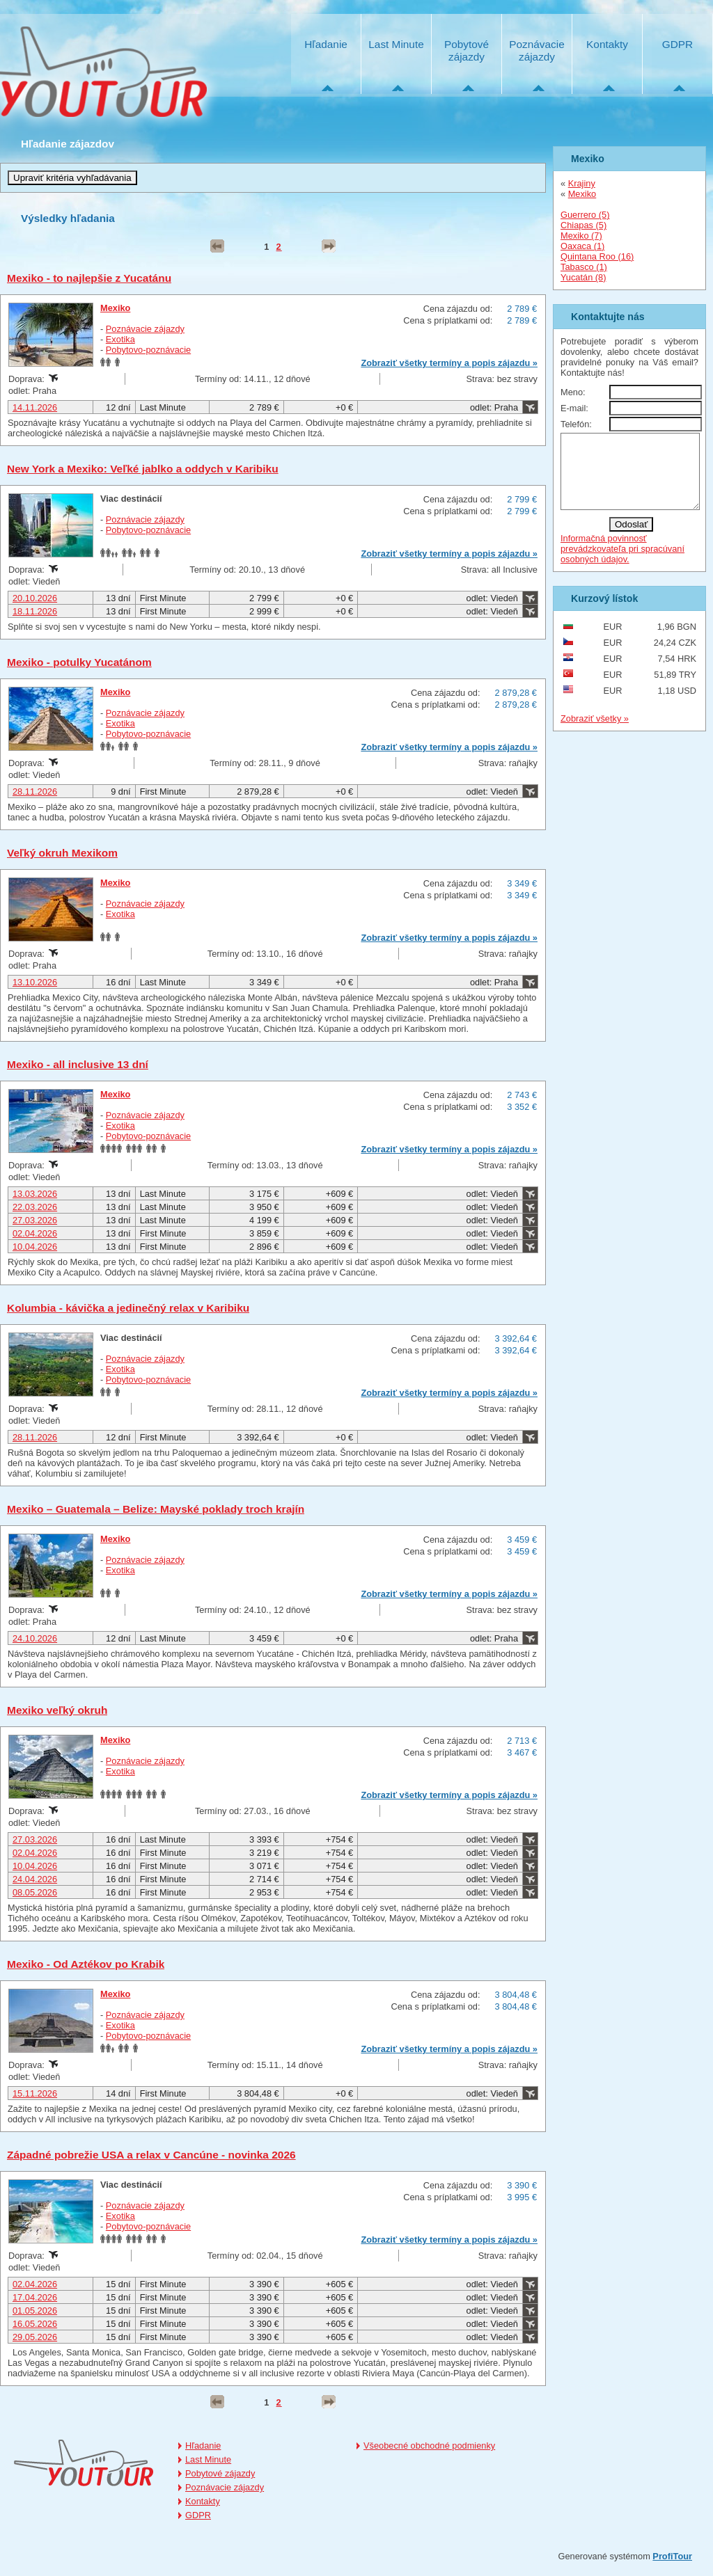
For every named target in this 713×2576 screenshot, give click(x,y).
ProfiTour (672, 2556)
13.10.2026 (35, 982)
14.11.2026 (35, 407)
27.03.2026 (35, 1220)
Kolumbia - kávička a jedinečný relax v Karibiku (128, 1308)
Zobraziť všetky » (595, 733)
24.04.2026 (35, 1879)
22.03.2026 (35, 1207)
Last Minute (395, 44)
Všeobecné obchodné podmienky (429, 2445)
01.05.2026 (35, 2310)
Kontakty (607, 44)
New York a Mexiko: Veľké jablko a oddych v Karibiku (143, 469)
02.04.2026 (35, 1233)
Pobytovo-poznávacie (148, 349)
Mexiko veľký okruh (57, 1710)
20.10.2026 (35, 598)
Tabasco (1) (584, 267)
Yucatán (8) (583, 277)
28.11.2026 (35, 791)
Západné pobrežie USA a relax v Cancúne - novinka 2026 (151, 2155)
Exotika (120, 339)
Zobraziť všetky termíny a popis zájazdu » (449, 363)
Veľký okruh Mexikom (62, 853)
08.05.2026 (35, 1892)
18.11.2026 (35, 611)
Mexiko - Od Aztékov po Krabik (85, 1964)
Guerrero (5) (585, 214)
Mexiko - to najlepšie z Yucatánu (89, 278)
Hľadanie (325, 44)
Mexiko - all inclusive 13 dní (77, 1064)
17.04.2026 (35, 2297)
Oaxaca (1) (582, 246)
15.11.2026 (35, 2093)
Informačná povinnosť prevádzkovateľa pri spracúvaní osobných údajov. (622, 563)
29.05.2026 (35, 2337)
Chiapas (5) (583, 225)
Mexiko (115, 308)
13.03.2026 (35, 1193)
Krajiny (581, 183)
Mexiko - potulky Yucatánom (79, 662)
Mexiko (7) (581, 235)
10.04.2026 (35, 1246)
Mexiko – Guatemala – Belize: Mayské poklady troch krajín (155, 1509)
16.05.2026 (35, 2324)
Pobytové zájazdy (466, 50)
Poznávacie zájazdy (536, 50)
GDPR (677, 44)
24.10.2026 (35, 1638)
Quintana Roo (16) (597, 256)
